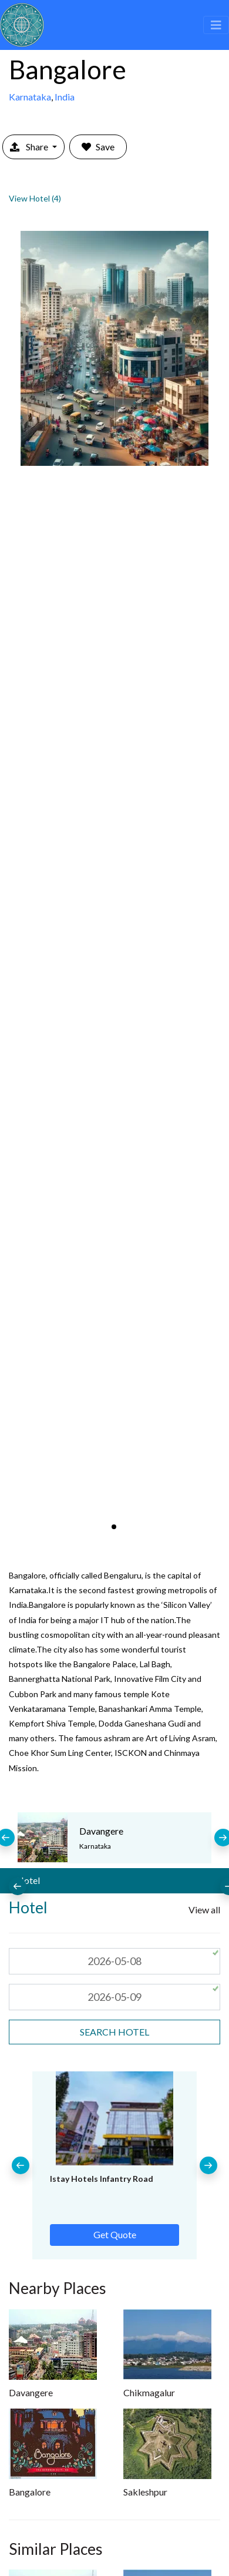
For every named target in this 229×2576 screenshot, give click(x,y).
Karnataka (30, 96)
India (65, 96)
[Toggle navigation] (216, 25)
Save (98, 146)
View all (204, 1909)
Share (30, 146)
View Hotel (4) (35, 198)
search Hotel (114, 2031)
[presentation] (17, 1886)
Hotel (28, 1880)
